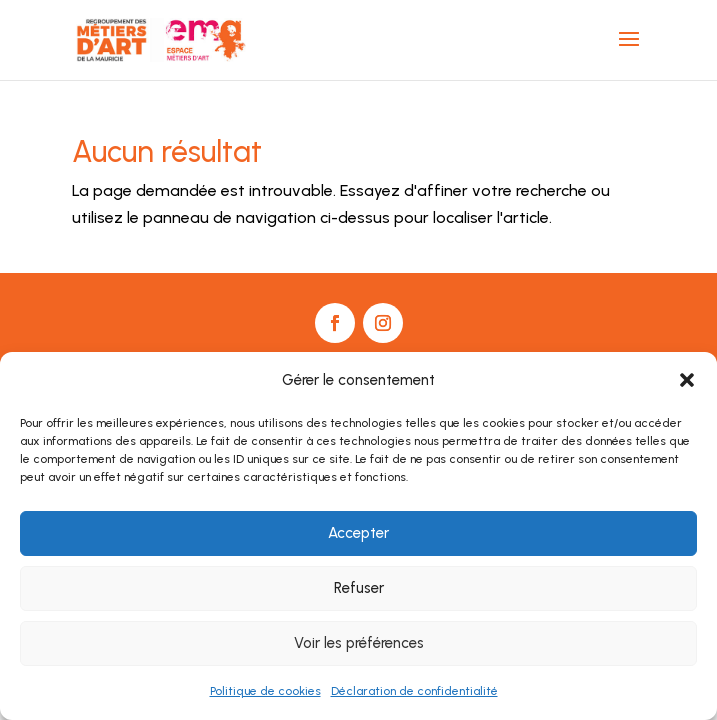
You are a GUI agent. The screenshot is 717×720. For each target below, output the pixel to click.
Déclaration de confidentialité (414, 691)
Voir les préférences (359, 643)
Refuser (359, 588)
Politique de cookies (265, 691)
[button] (687, 380)
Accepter (358, 533)
